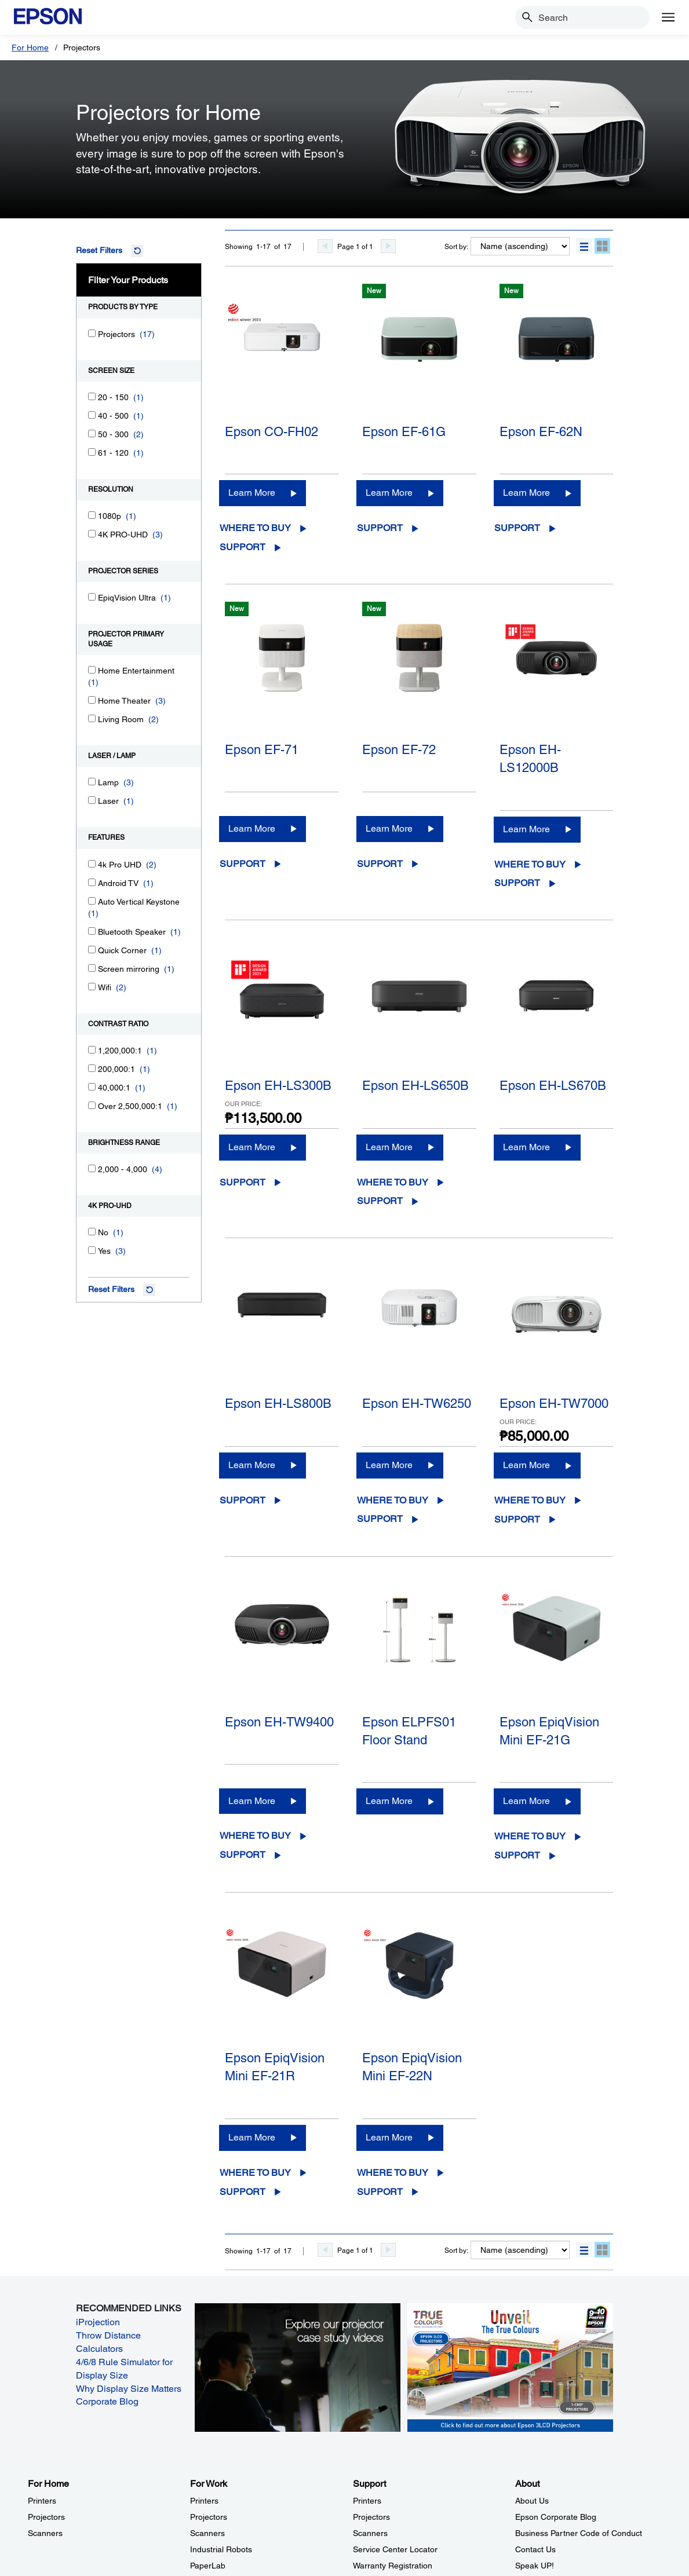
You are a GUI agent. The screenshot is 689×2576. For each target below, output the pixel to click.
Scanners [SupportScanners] (370, 2533)
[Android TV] (92, 882)
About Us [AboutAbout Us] (532, 2500)
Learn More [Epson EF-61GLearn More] (389, 492)
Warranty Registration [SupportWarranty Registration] (392, 2565)
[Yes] (92, 1250)
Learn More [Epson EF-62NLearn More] (526, 492)
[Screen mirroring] (92, 968)
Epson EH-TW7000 (554, 1403)
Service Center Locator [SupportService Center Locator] (395, 2549)
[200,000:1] (92, 1068)
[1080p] (92, 515)
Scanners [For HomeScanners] (45, 2533)
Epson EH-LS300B (278, 1085)
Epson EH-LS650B (415, 1085)
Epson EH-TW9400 (279, 1722)
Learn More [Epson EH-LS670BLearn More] (526, 1146)
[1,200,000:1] (92, 1049)
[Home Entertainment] (92, 670)
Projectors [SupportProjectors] (371, 2517)
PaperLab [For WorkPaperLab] (207, 2565)
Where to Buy (255, 527)
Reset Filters (99, 250)
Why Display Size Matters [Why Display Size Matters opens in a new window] (128, 2388)
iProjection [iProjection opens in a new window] (98, 2322)
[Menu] (668, 17)
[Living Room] (92, 718)
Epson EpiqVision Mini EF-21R (275, 2067)
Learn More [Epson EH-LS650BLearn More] (389, 1146)
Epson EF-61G (404, 432)
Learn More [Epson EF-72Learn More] (389, 828)
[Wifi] (92, 986)
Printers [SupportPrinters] (367, 2500)
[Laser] (92, 800)
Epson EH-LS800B (278, 1403)
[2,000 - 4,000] (92, 1168)
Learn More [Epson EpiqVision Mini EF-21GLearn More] (526, 1800)
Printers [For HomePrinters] (42, 2500)
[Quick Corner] (92, 949)
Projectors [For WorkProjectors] (208, 2517)
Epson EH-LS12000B (530, 758)
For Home (30, 47)
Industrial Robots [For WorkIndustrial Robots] (221, 2549)
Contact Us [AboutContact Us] (535, 2549)
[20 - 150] (92, 396)
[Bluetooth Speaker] (92, 931)
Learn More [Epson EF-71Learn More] (251, 828)
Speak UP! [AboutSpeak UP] (534, 2565)
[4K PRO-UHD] (92, 533)
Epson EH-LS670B (553, 1085)
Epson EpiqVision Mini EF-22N (412, 2067)
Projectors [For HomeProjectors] (46, 2517)
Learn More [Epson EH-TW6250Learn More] (389, 1464)
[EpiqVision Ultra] (92, 597)
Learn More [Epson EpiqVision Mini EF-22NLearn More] (389, 2137)
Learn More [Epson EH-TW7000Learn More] (526, 1464)
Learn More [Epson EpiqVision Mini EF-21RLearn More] (251, 2137)
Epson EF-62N (541, 432)
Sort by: (456, 247)
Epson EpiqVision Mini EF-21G (549, 1731)
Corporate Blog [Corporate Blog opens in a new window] (107, 2401)
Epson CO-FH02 (271, 432)
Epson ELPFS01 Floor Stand (409, 1731)
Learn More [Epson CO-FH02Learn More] (251, 492)
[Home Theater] (92, 700)
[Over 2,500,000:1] (92, 1105)
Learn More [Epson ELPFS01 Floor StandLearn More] (389, 1800)
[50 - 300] (92, 433)
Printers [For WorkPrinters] (204, 2500)
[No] (92, 1231)
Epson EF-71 (261, 749)
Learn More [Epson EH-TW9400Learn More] (251, 1800)
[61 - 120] (92, 452)
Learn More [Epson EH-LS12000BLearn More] (526, 829)
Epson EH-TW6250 (416, 1403)
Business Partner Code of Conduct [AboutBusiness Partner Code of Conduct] (578, 2533)
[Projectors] (92, 333)
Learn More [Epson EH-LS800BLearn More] (251, 1464)
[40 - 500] (92, 415)
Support (242, 546)
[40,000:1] (92, 1087)
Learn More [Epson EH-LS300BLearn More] (251, 1146)
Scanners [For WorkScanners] (207, 2533)
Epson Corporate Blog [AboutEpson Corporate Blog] (555, 2517)
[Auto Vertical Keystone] (92, 901)
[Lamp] (92, 781)
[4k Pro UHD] (92, 864)
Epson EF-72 (399, 749)
